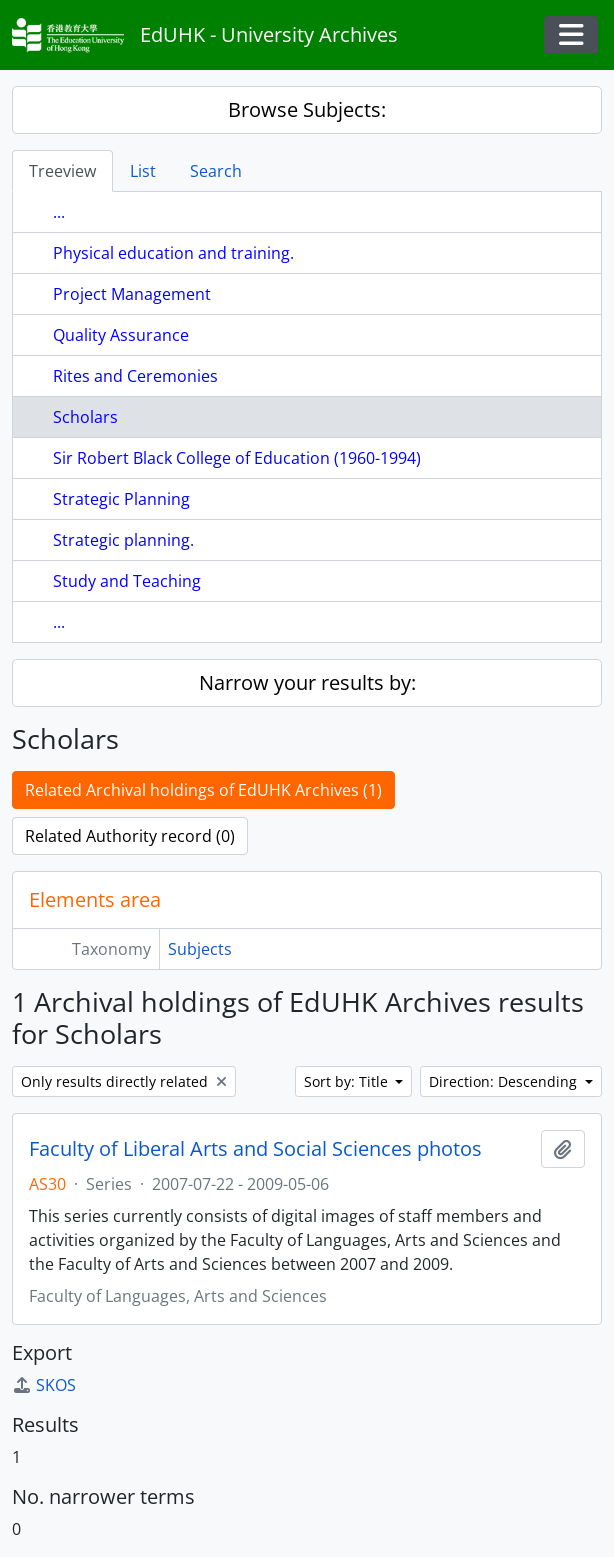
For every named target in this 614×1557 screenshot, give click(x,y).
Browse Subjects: (307, 109)
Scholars (85, 417)
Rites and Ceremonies (135, 376)
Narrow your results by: (307, 682)
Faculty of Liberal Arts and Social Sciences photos (255, 1149)
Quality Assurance (121, 335)
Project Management (132, 294)
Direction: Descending (505, 1081)
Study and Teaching (127, 581)
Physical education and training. (173, 253)
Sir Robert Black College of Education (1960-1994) (237, 458)
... (59, 212)
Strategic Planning (121, 499)
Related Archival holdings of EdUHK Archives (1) (203, 790)
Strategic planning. (123, 540)
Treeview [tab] (62, 171)
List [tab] (143, 171)
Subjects (200, 949)
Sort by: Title (348, 1081)
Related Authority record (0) (130, 836)
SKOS (44, 1385)
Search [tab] (216, 171)
